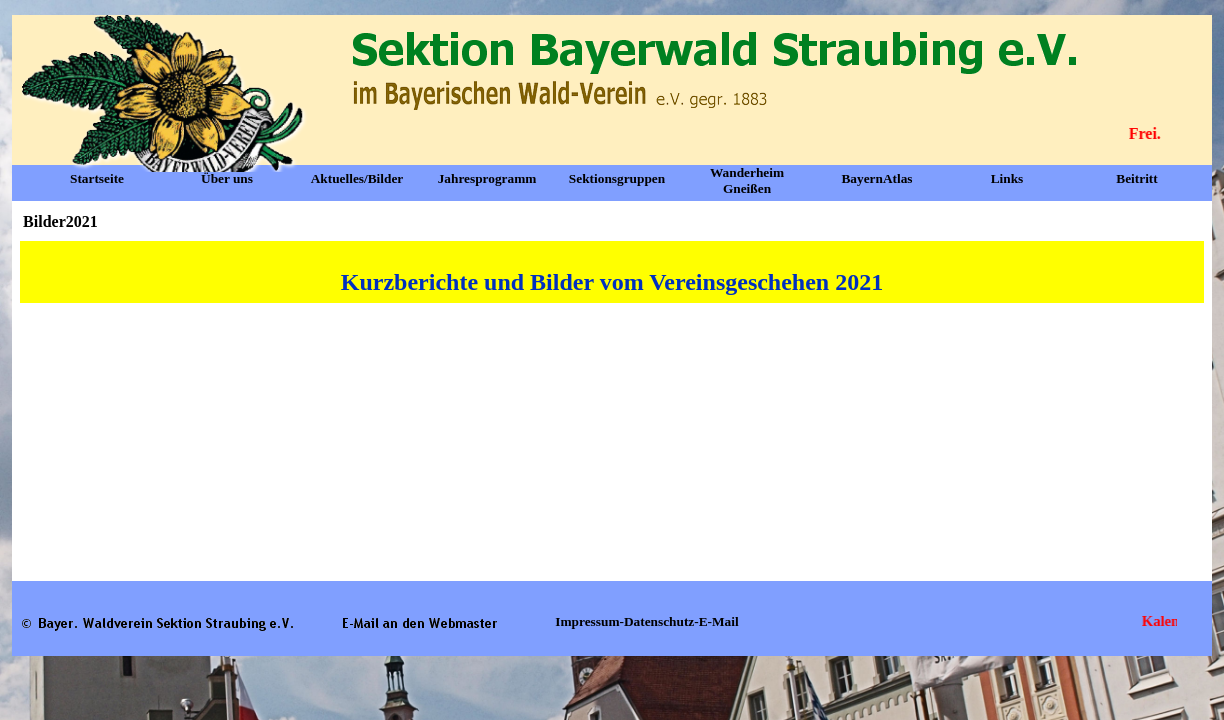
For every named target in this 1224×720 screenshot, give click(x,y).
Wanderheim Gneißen (747, 180)
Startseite (97, 178)
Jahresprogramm (487, 178)
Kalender (1174, 621)
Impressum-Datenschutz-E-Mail (646, 621)
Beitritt (1136, 178)
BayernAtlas (876, 178)
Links (1007, 178)
